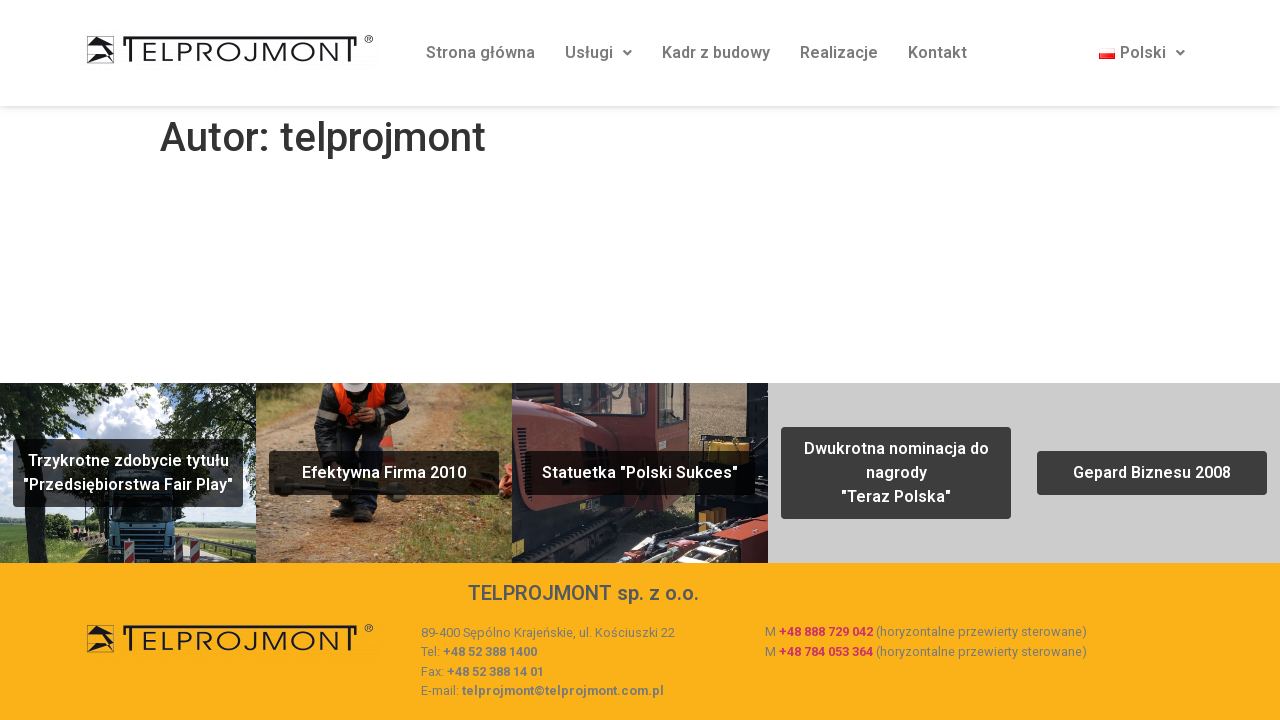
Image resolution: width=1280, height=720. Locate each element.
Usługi (598, 52)
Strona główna (480, 52)
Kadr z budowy (716, 52)
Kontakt (937, 52)
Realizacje (839, 52)
